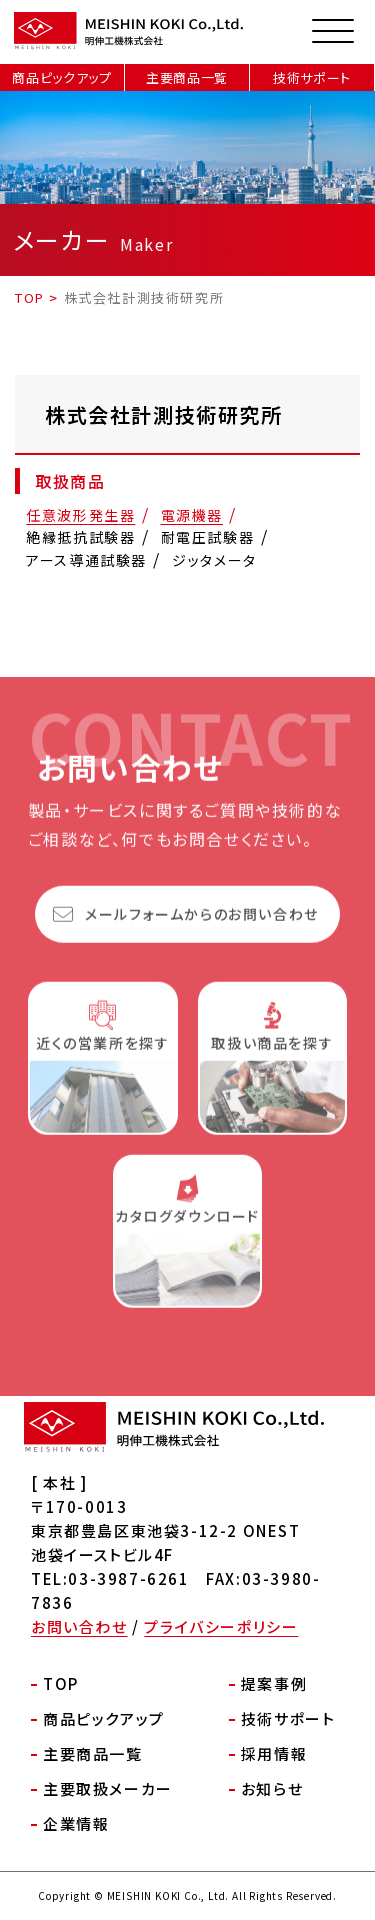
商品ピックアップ (61, 77)
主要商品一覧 (187, 77)
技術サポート (312, 77)
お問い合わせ (79, 1626)
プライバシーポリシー (221, 1626)
